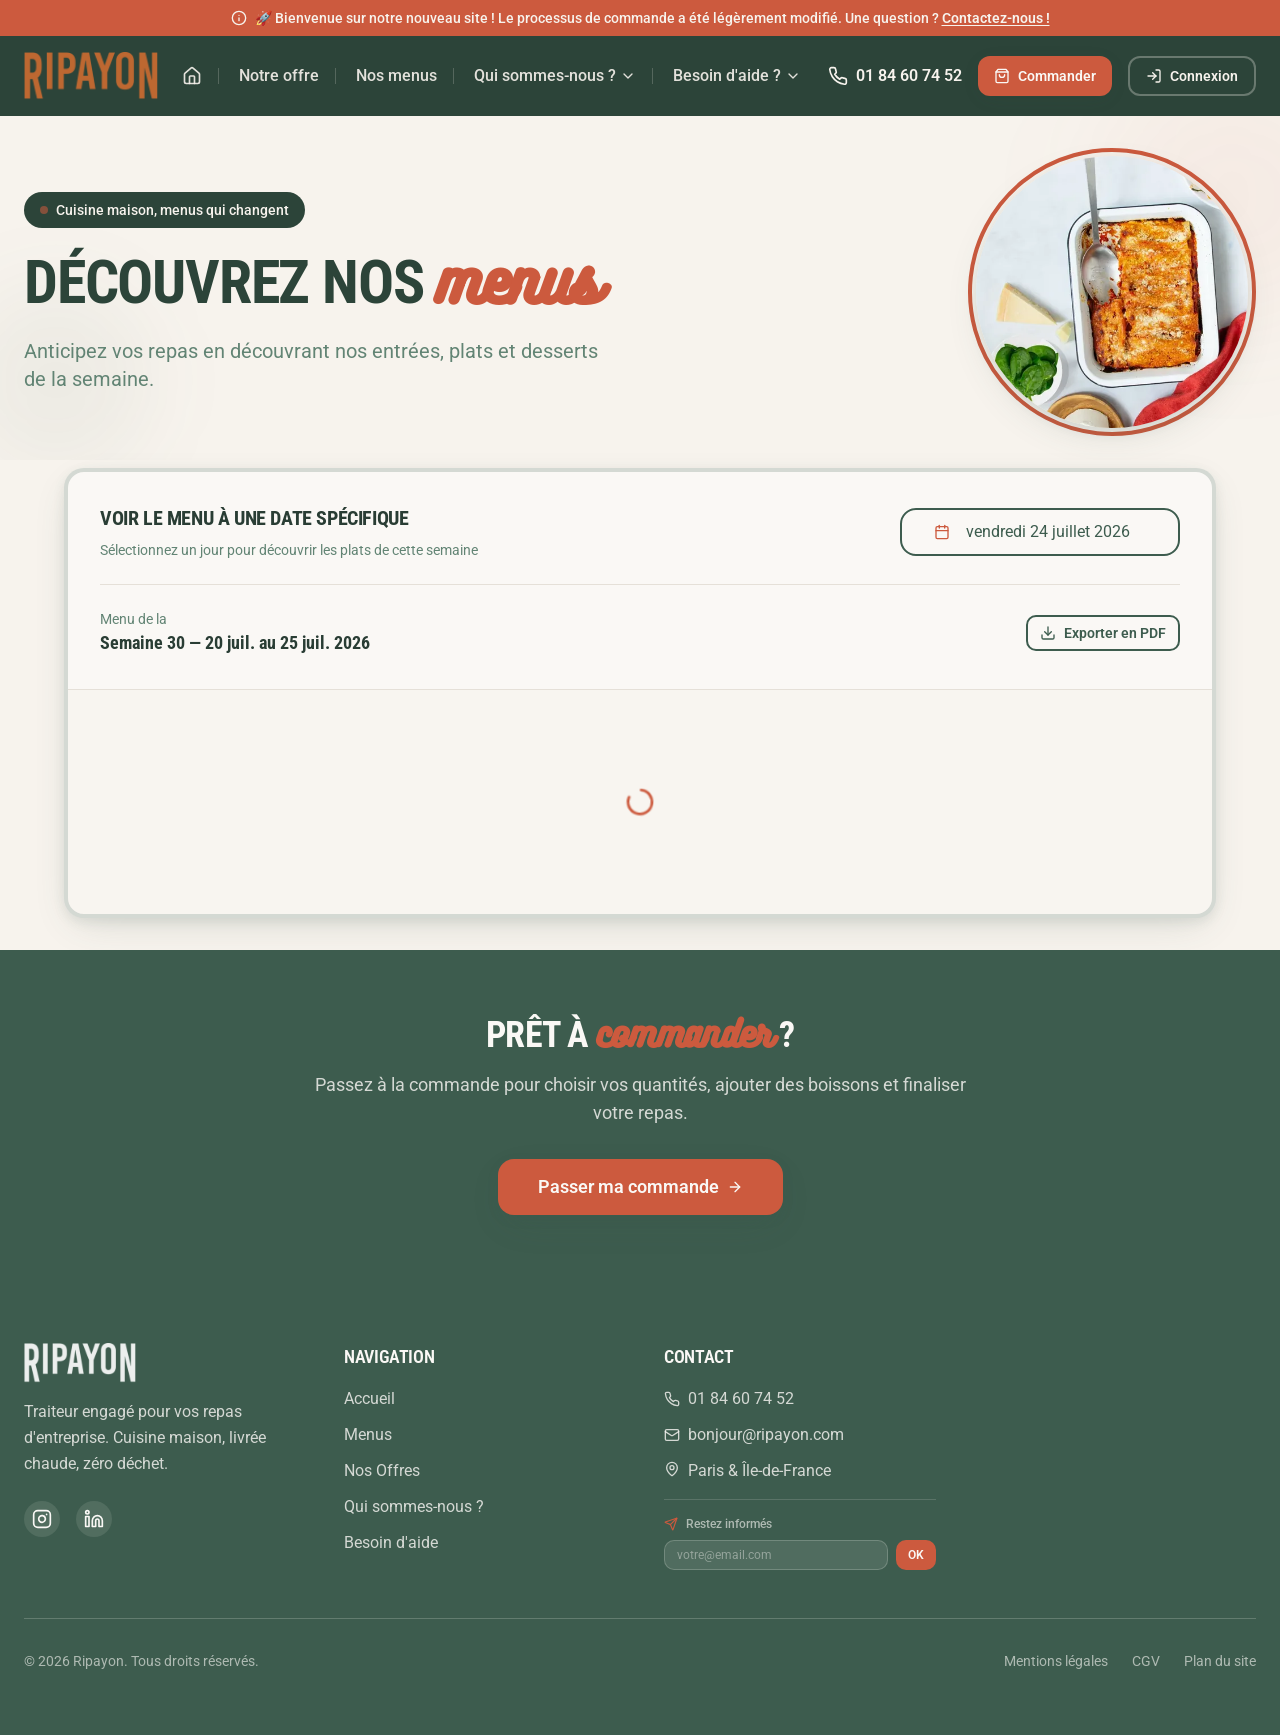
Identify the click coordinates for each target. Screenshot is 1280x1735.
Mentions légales (1056, 1661)
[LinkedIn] (94, 1519)
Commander (1045, 76)
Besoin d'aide (391, 1542)
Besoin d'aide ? (737, 75)
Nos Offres (382, 1470)
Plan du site (1220, 1661)
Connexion (1192, 76)
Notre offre (279, 75)
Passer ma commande (640, 1186)
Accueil (369, 1398)
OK (916, 1555)
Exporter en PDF (1103, 633)
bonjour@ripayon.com (754, 1434)
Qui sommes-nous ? (555, 75)
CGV (1146, 1661)
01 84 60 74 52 (895, 76)
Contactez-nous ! (996, 18)
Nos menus (396, 75)
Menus (368, 1434)
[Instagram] (42, 1519)
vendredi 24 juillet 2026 (1032, 531)
